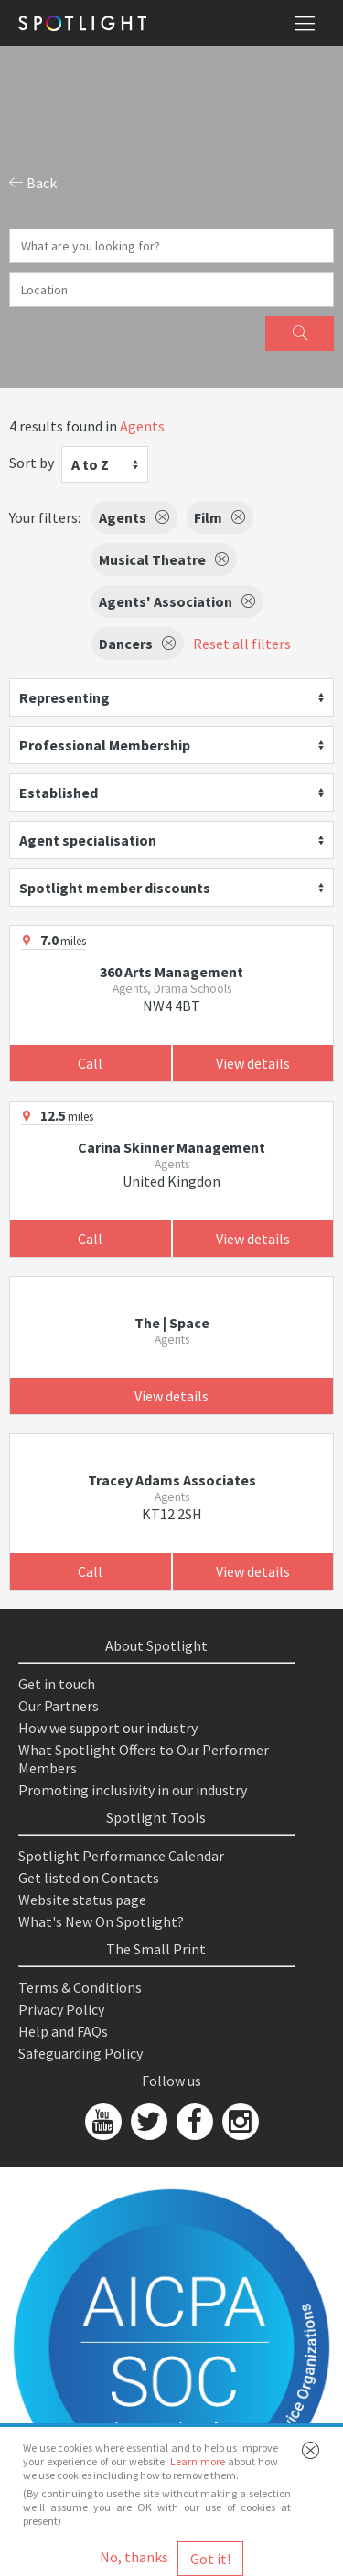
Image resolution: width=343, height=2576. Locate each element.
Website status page (82, 1899)
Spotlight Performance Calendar (121, 1856)
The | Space (171, 1323)
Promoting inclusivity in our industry (132, 1790)
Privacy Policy (61, 2009)
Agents (142, 426)
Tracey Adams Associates (172, 1480)
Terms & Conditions (80, 1987)
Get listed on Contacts (88, 1877)
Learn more (197, 2461)
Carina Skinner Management (171, 1147)
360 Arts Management (171, 972)
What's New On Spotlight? (101, 1921)
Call (90, 1063)
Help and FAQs (63, 2031)
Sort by (31, 462)
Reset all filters (242, 643)
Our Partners (58, 1706)
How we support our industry (108, 1728)
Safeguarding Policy (80, 2053)
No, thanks (134, 2557)
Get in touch (56, 1684)
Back (33, 183)
